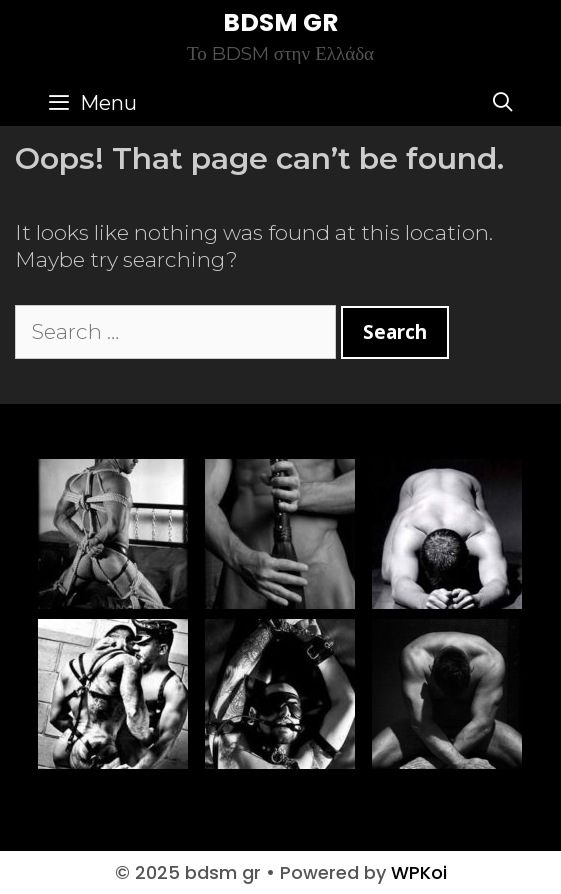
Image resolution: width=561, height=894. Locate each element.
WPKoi (419, 872)
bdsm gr (280, 22)
